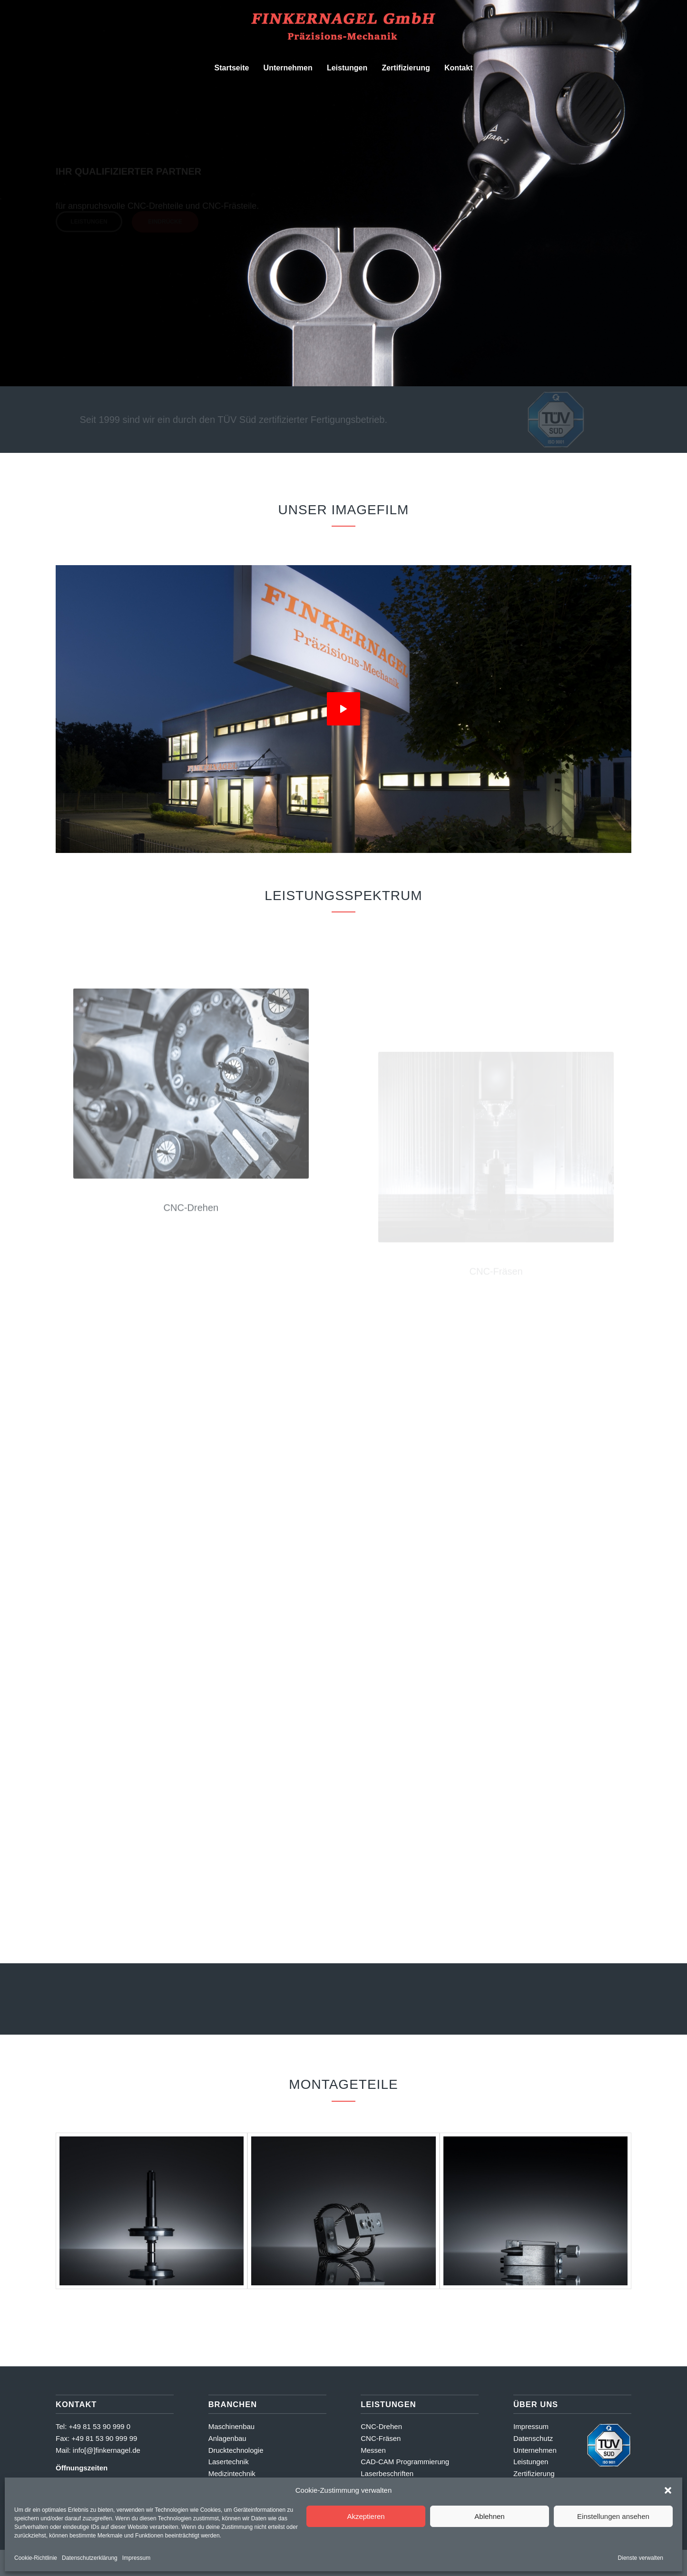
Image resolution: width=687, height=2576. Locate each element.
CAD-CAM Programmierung (405, 2462)
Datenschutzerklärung (90, 2558)
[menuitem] (231, 68)
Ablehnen (489, 2516)
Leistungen (88, 224)
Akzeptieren (365, 2516)
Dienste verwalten (640, 2558)
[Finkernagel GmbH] (343, 28)
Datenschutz (533, 2438)
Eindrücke (165, 224)
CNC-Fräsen (381, 2438)
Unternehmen (535, 2450)
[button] (668, 2490)
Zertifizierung (534, 2473)
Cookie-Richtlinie (35, 2558)
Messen (373, 2450)
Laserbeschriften (387, 2473)
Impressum (136, 2558)
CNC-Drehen (381, 2426)
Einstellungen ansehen (613, 2516)
